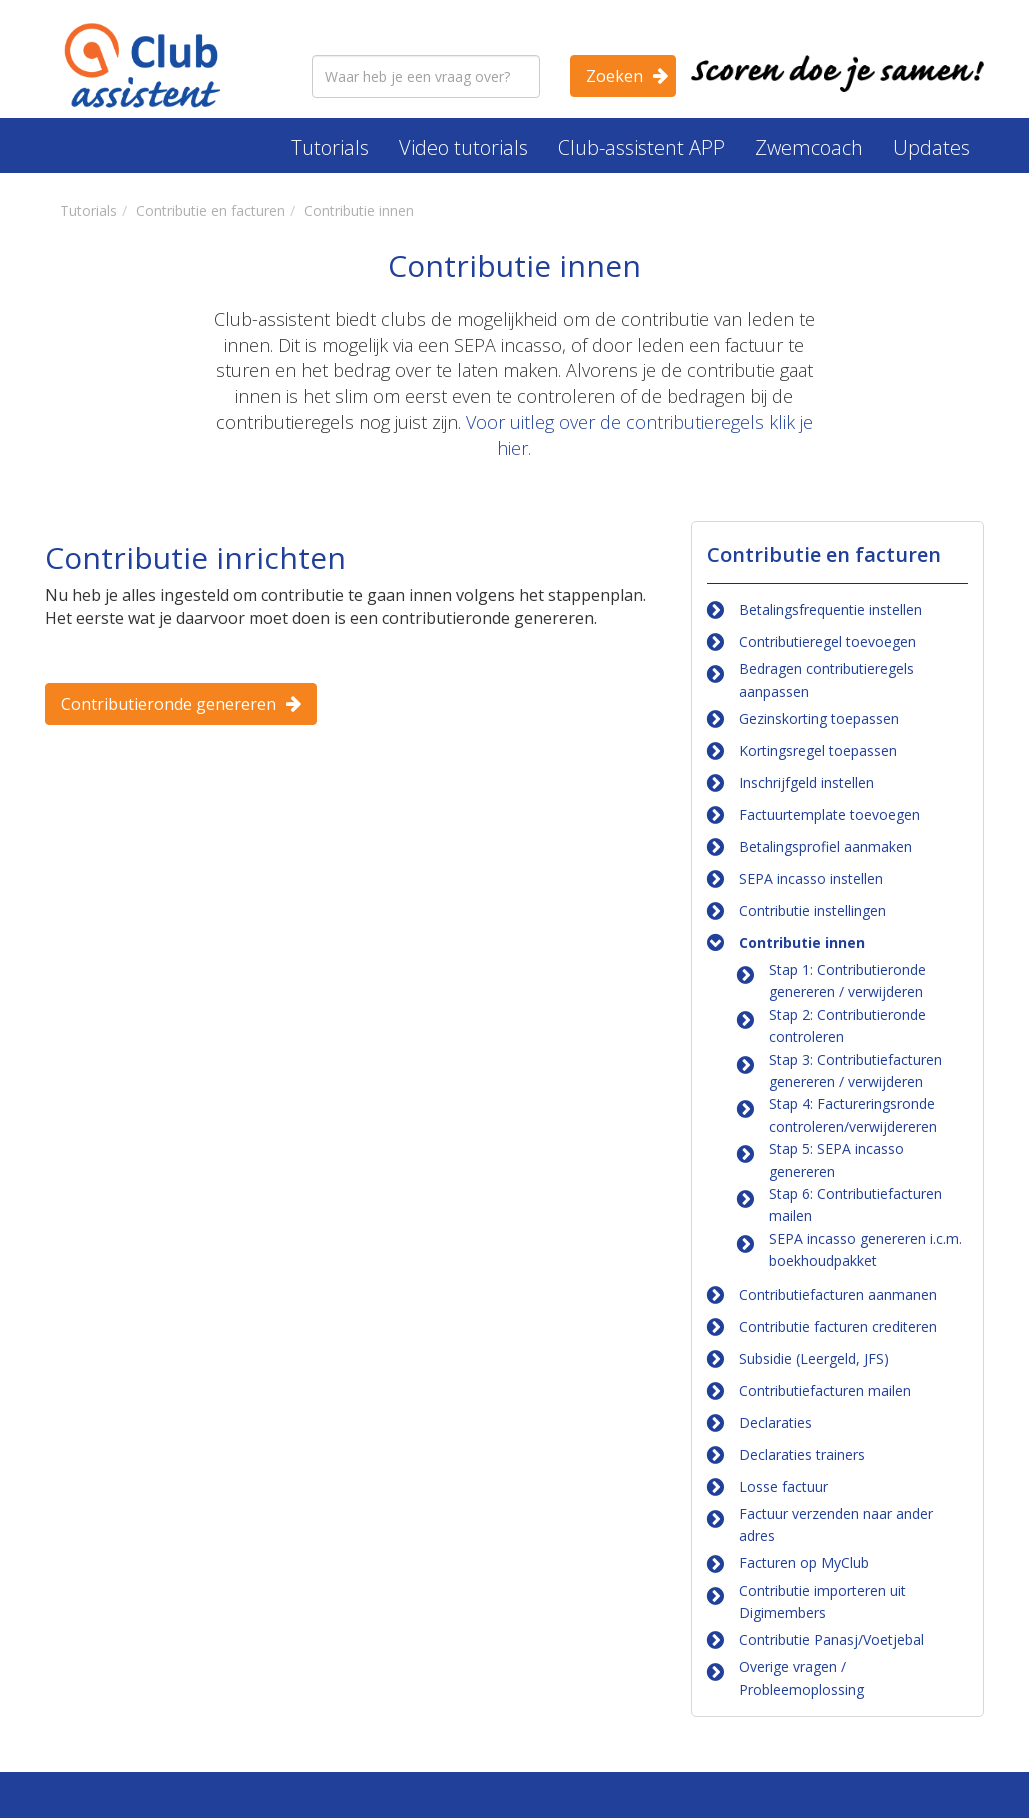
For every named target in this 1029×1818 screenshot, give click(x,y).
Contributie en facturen (824, 554)
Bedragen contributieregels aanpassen (826, 679)
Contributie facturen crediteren (838, 1326)
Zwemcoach (809, 147)
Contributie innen (802, 942)
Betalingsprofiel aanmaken (825, 846)
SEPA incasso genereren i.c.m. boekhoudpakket (865, 1249)
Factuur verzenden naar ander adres (836, 1524)
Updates (931, 147)
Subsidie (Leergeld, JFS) (814, 1358)
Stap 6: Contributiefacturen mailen (855, 1204)
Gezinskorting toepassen (819, 718)
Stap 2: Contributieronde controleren (847, 1025)
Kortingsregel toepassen (818, 750)
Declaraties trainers (802, 1454)
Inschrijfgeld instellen (806, 782)
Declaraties (775, 1422)
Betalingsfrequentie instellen (830, 609)
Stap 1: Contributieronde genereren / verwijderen (847, 980)
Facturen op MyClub (804, 1562)
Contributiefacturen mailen (825, 1390)
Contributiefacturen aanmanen (838, 1294)
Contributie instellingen (812, 910)
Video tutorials (463, 147)
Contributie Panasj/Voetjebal (831, 1639)
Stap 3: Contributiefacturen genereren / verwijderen (855, 1070)
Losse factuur (783, 1486)
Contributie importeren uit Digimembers (822, 1601)
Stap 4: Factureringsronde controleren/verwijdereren (853, 1114)
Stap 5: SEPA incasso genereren (836, 1159)
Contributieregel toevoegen (827, 641)
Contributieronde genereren (168, 704)
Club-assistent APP (641, 147)
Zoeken (614, 76)
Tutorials (330, 147)
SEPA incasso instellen (811, 878)
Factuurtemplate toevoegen (829, 814)
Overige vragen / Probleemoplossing (801, 1677)
